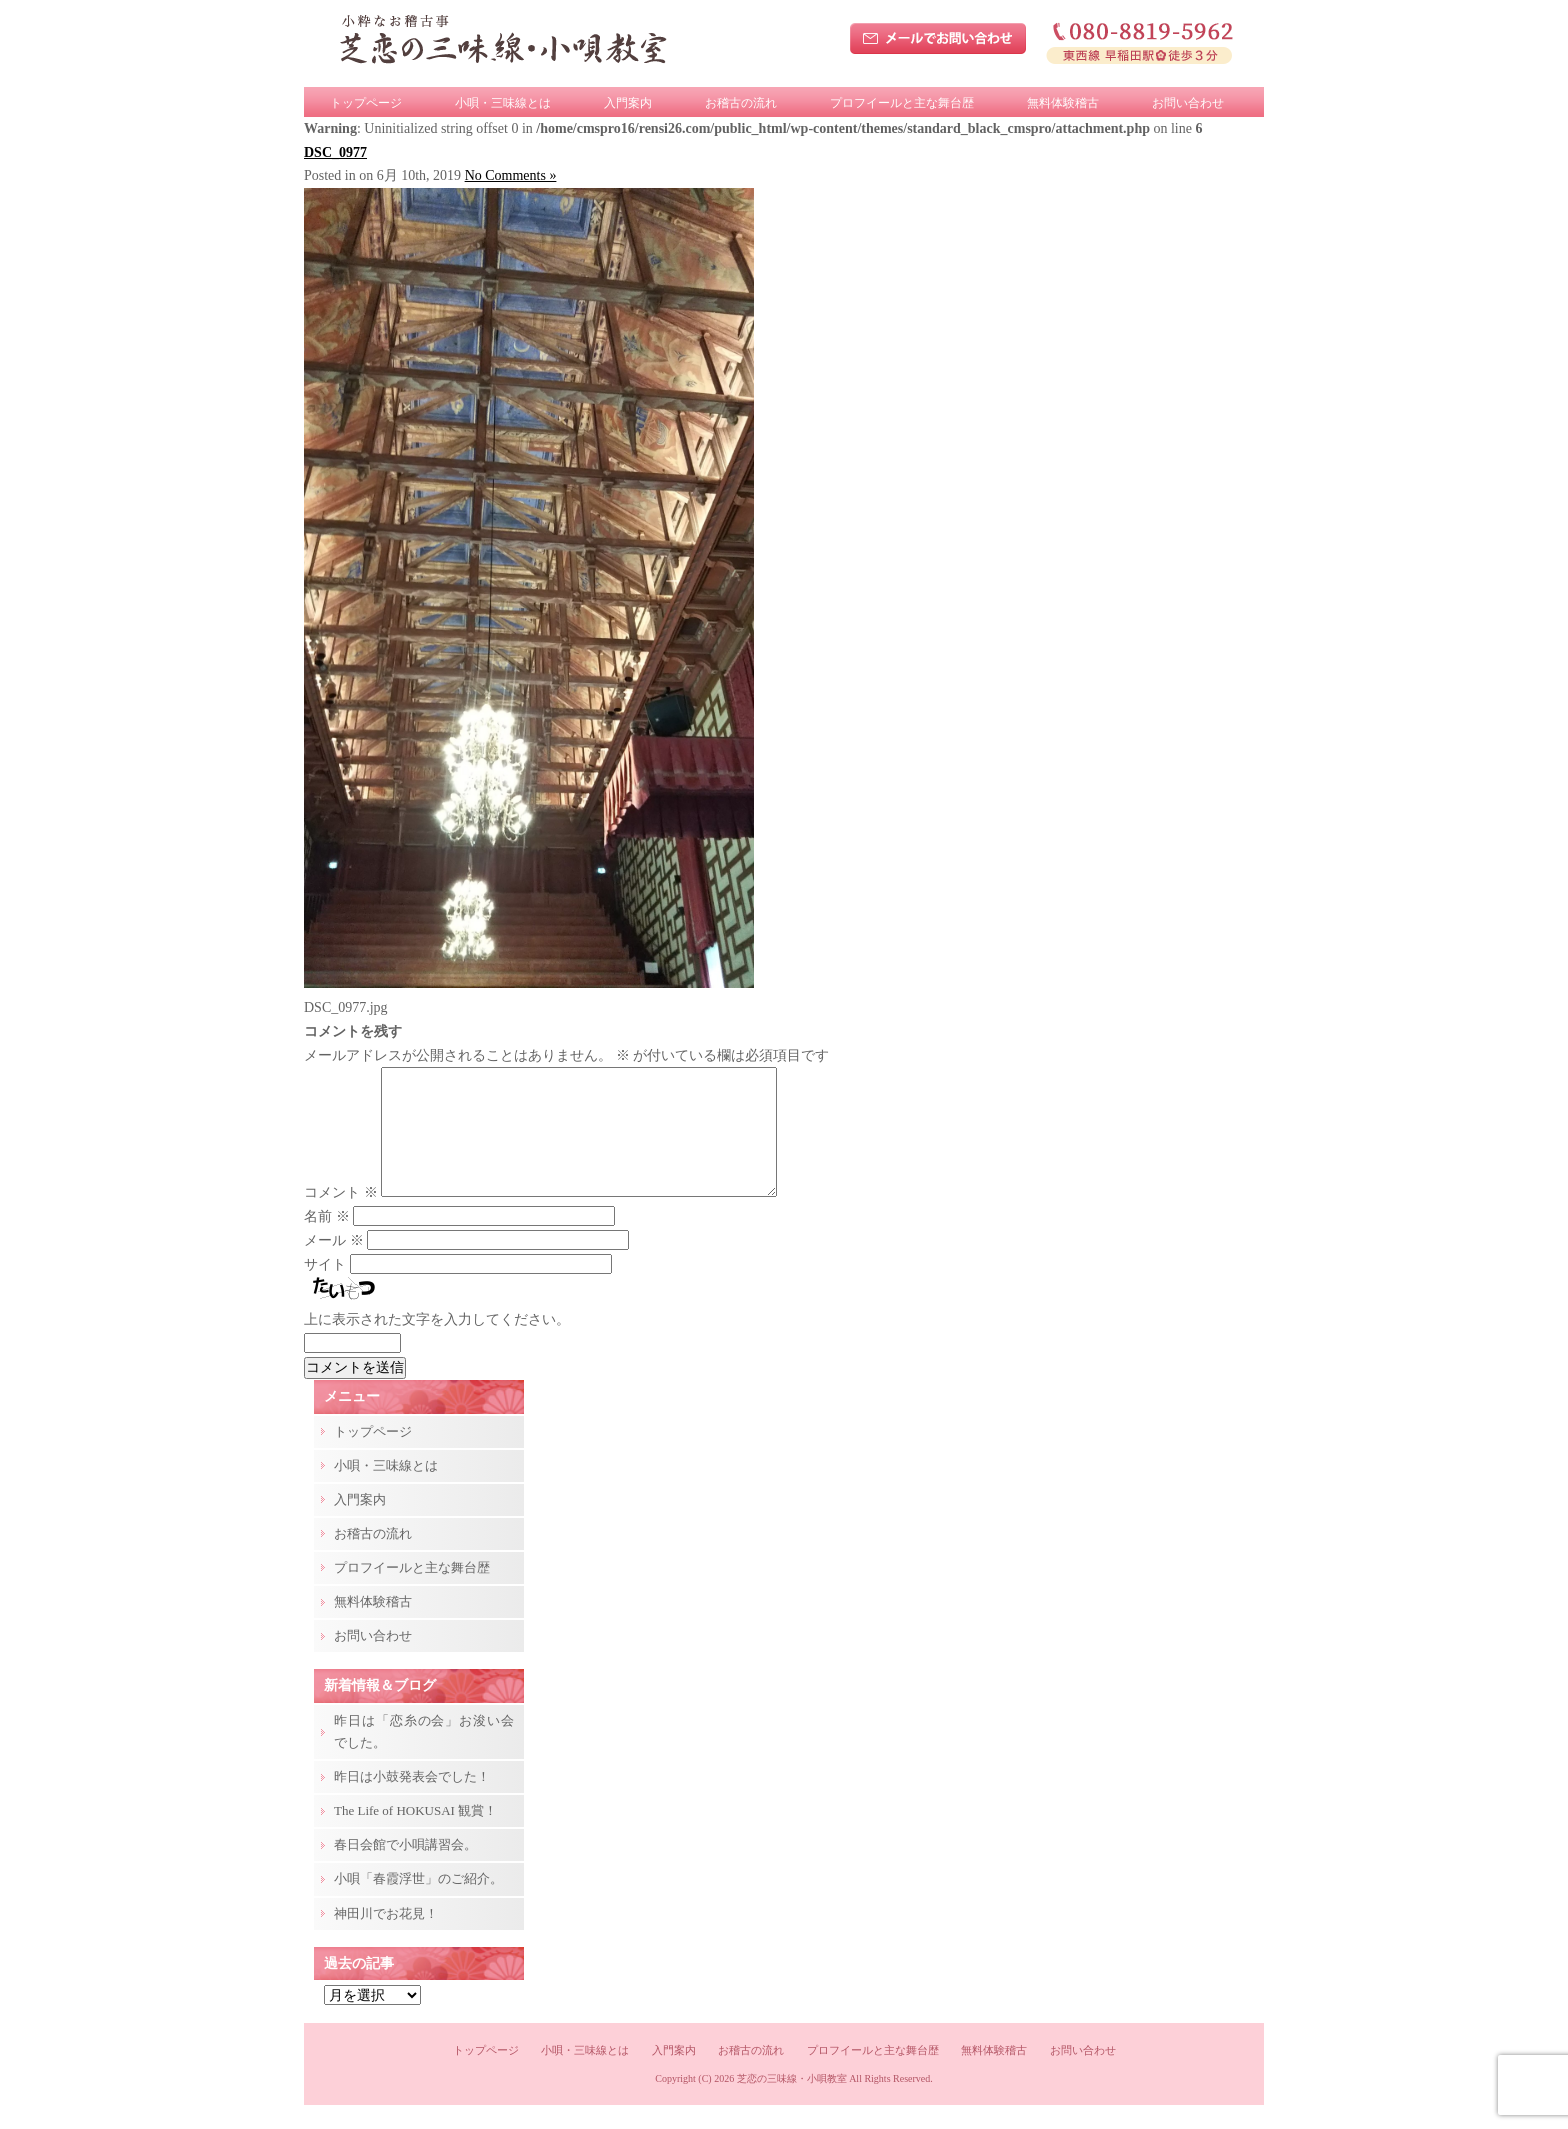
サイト (325, 1288)
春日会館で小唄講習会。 (405, 1868)
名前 (327, 1240)
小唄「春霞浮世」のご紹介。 (418, 1902)
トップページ (366, 103)
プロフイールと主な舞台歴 (902, 103)
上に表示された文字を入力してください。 (437, 1343)
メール (334, 1264)
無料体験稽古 (1063, 103)
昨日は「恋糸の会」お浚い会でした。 (424, 1755)
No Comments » (511, 175)
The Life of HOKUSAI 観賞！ (415, 1834)
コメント (341, 1216)
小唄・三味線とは (503, 103)
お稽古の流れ (741, 103)
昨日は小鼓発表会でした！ (412, 1800)
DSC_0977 (335, 152)
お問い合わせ (1188, 103)
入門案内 (628, 103)
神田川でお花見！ (386, 1937)
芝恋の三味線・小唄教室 (792, 2102)
